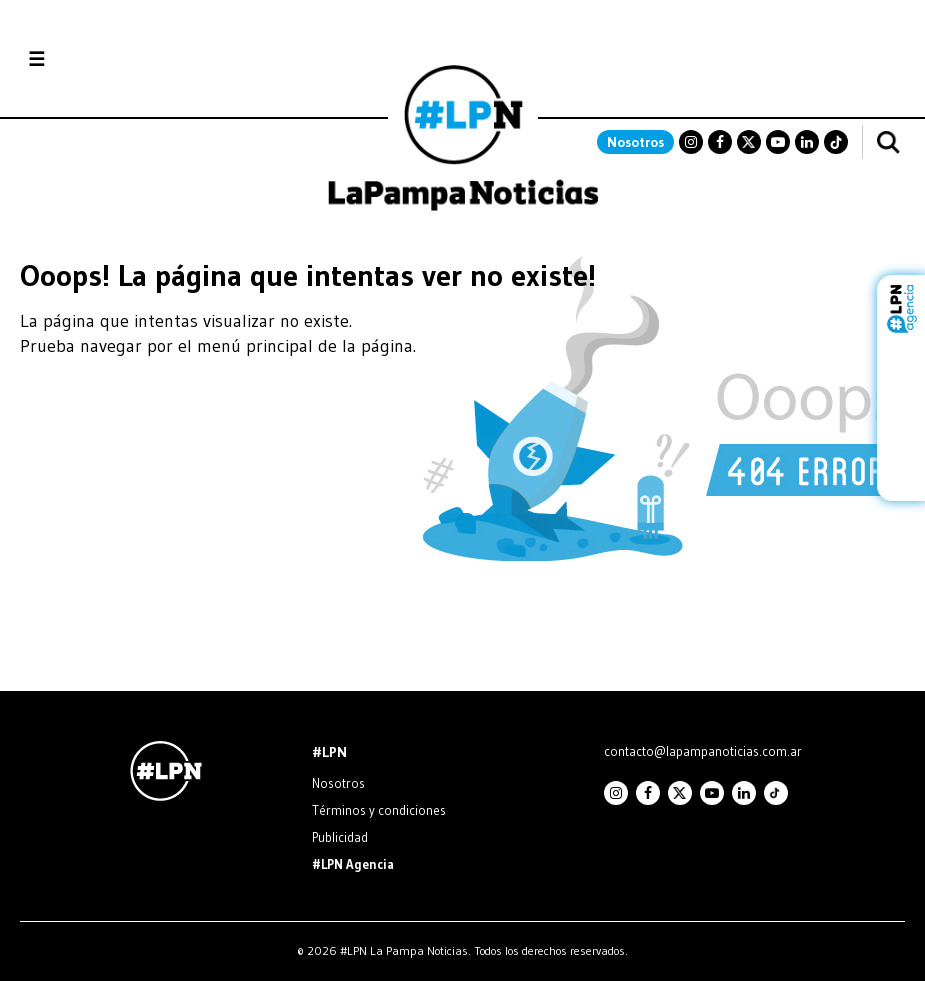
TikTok (836, 142)
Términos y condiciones (379, 810)
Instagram (691, 142)
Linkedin (807, 142)
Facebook (720, 142)
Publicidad (340, 837)
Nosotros (635, 142)
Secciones (90, 59)
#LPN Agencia (353, 864)
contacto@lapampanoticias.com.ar (703, 751)
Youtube (778, 142)
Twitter (749, 142)
